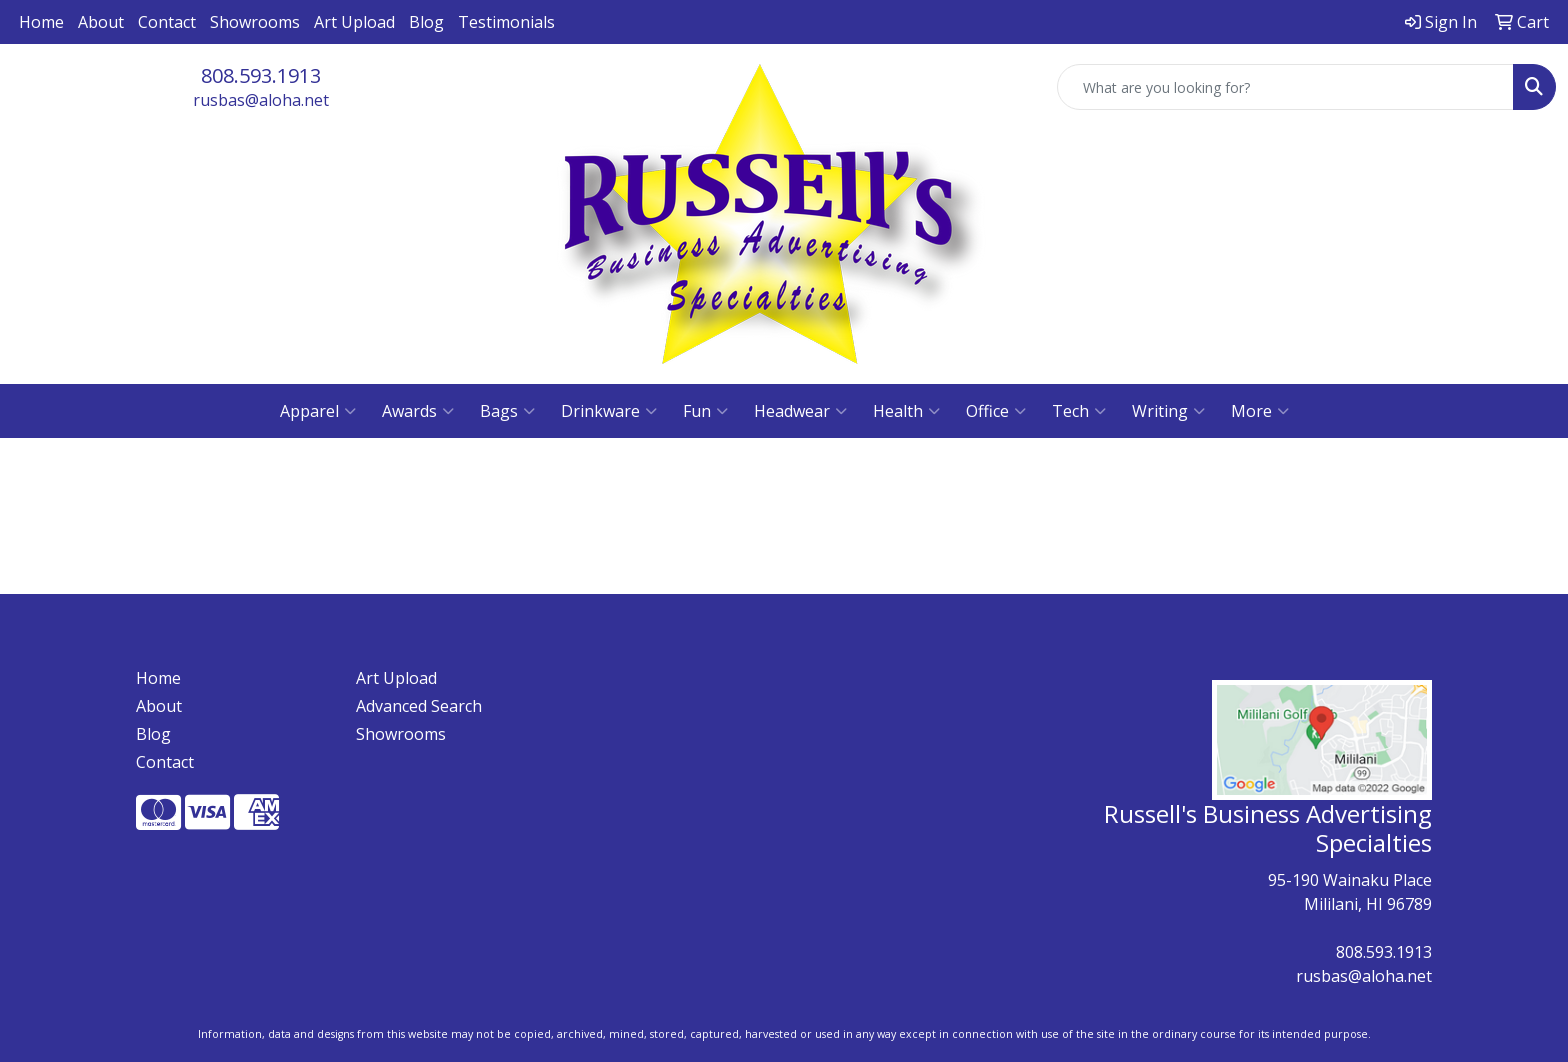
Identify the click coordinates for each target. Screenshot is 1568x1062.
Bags (507, 411)
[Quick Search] (1285, 87)
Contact (167, 22)
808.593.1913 (261, 75)
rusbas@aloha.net (261, 100)
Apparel (318, 411)
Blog (426, 22)
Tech (1079, 411)
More (1260, 411)
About (101, 22)
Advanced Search (419, 706)
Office (996, 411)
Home (41, 22)
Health (906, 411)
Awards (418, 411)
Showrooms (255, 22)
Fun (705, 411)
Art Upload (354, 22)
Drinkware (609, 411)
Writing (1168, 411)
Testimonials (506, 22)
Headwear (800, 411)
